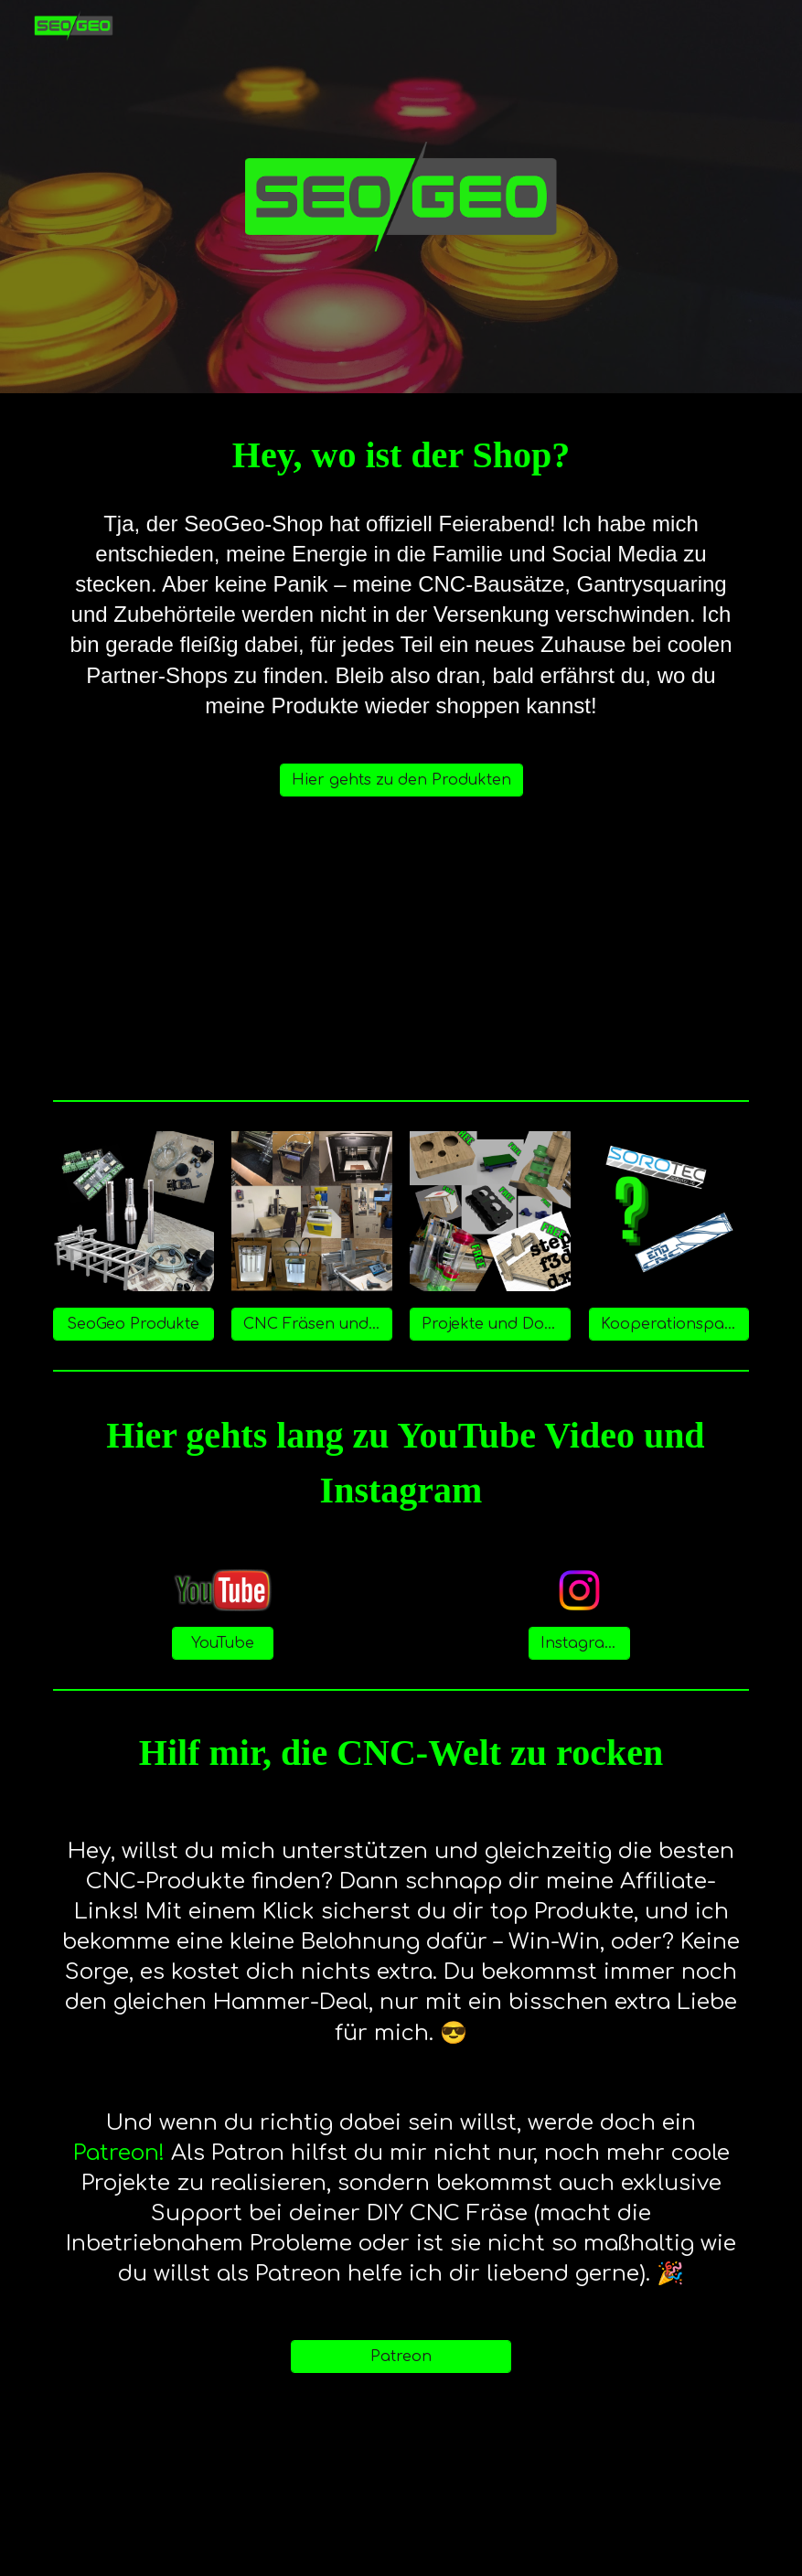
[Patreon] (401, 2356)
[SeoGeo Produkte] (133, 1324)
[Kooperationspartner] (669, 1324)
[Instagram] (579, 1643)
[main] (401, 455)
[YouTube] (223, 1643)
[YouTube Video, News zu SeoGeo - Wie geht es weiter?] (401, 955)
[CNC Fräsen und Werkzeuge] (311, 1324)
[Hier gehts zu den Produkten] (401, 780)
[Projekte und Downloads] (490, 1324)
